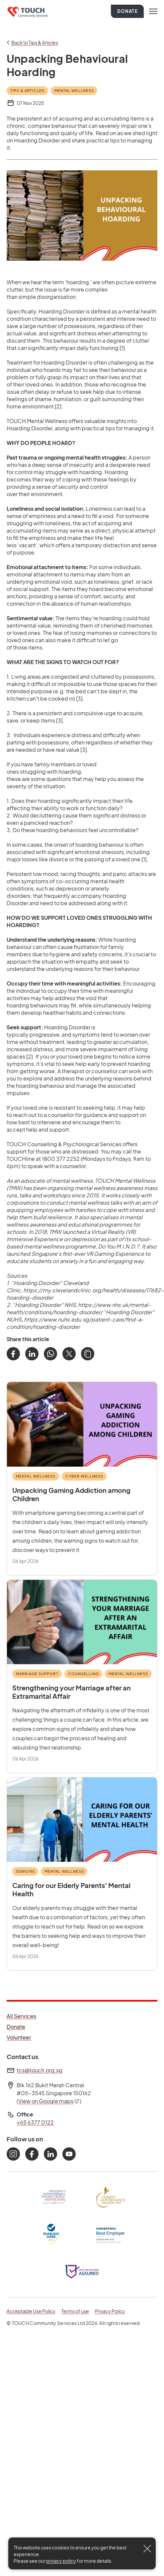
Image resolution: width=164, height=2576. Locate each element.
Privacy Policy (110, 2311)
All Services (21, 2015)
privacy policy (61, 2561)
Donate (127, 11)
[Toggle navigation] (153, 11)
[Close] (147, 2548)
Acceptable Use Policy (31, 2311)
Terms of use (75, 2311)
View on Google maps (49, 2101)
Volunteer (21, 2037)
